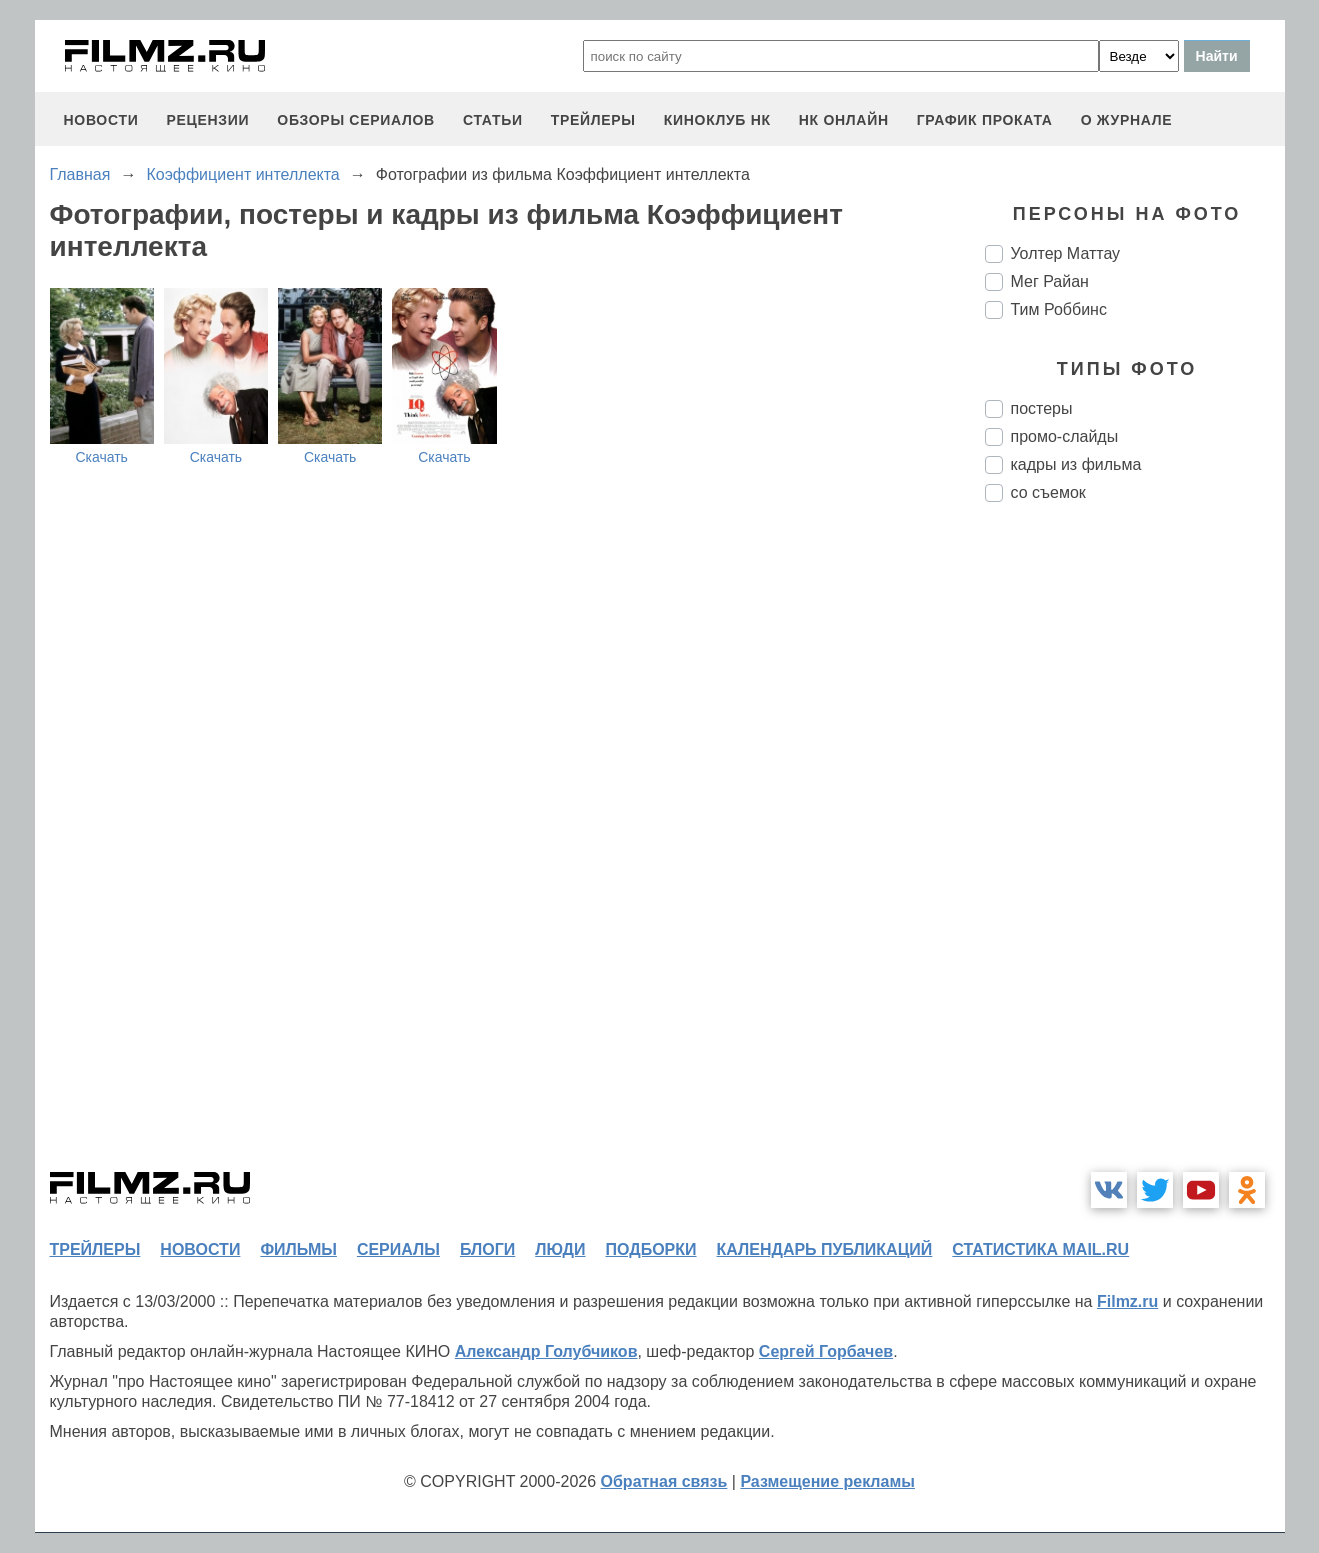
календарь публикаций (825, 1249)
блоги (487, 1249)
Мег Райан (1050, 281)
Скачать (101, 457)
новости (101, 120)
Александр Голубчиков (546, 1351)
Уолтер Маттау (1066, 253)
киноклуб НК (717, 120)
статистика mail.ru (1040, 1249)
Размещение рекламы (827, 1481)
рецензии (207, 120)
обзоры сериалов (356, 120)
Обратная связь (664, 1481)
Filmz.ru (1127, 1301)
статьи (493, 120)
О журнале (1127, 120)
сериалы (398, 1249)
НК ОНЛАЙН (844, 120)
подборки (651, 1249)
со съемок (1048, 492)
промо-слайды (1065, 436)
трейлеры (593, 120)
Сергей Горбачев (826, 1351)
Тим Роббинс (1059, 309)
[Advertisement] (1135, 852)
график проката (985, 120)
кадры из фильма (1076, 464)
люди (560, 1249)
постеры (1042, 408)
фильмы (298, 1249)
